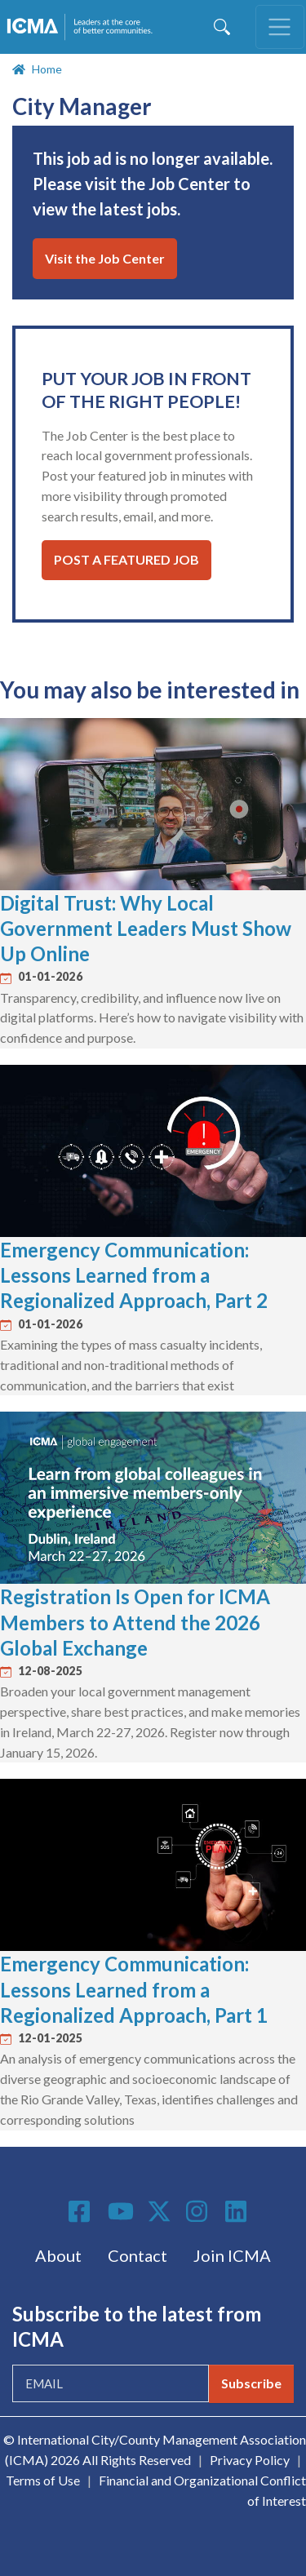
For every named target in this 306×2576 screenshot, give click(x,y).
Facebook (82, 2211)
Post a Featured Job (126, 559)
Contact (137, 2255)
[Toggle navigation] (279, 27)
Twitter (160, 2211)
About (58, 2255)
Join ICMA (232, 2255)
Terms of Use (43, 2480)
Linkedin (238, 2211)
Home (47, 69)
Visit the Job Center (105, 258)
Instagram (199, 2211)
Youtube (121, 2212)
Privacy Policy (250, 2459)
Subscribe (251, 2383)
